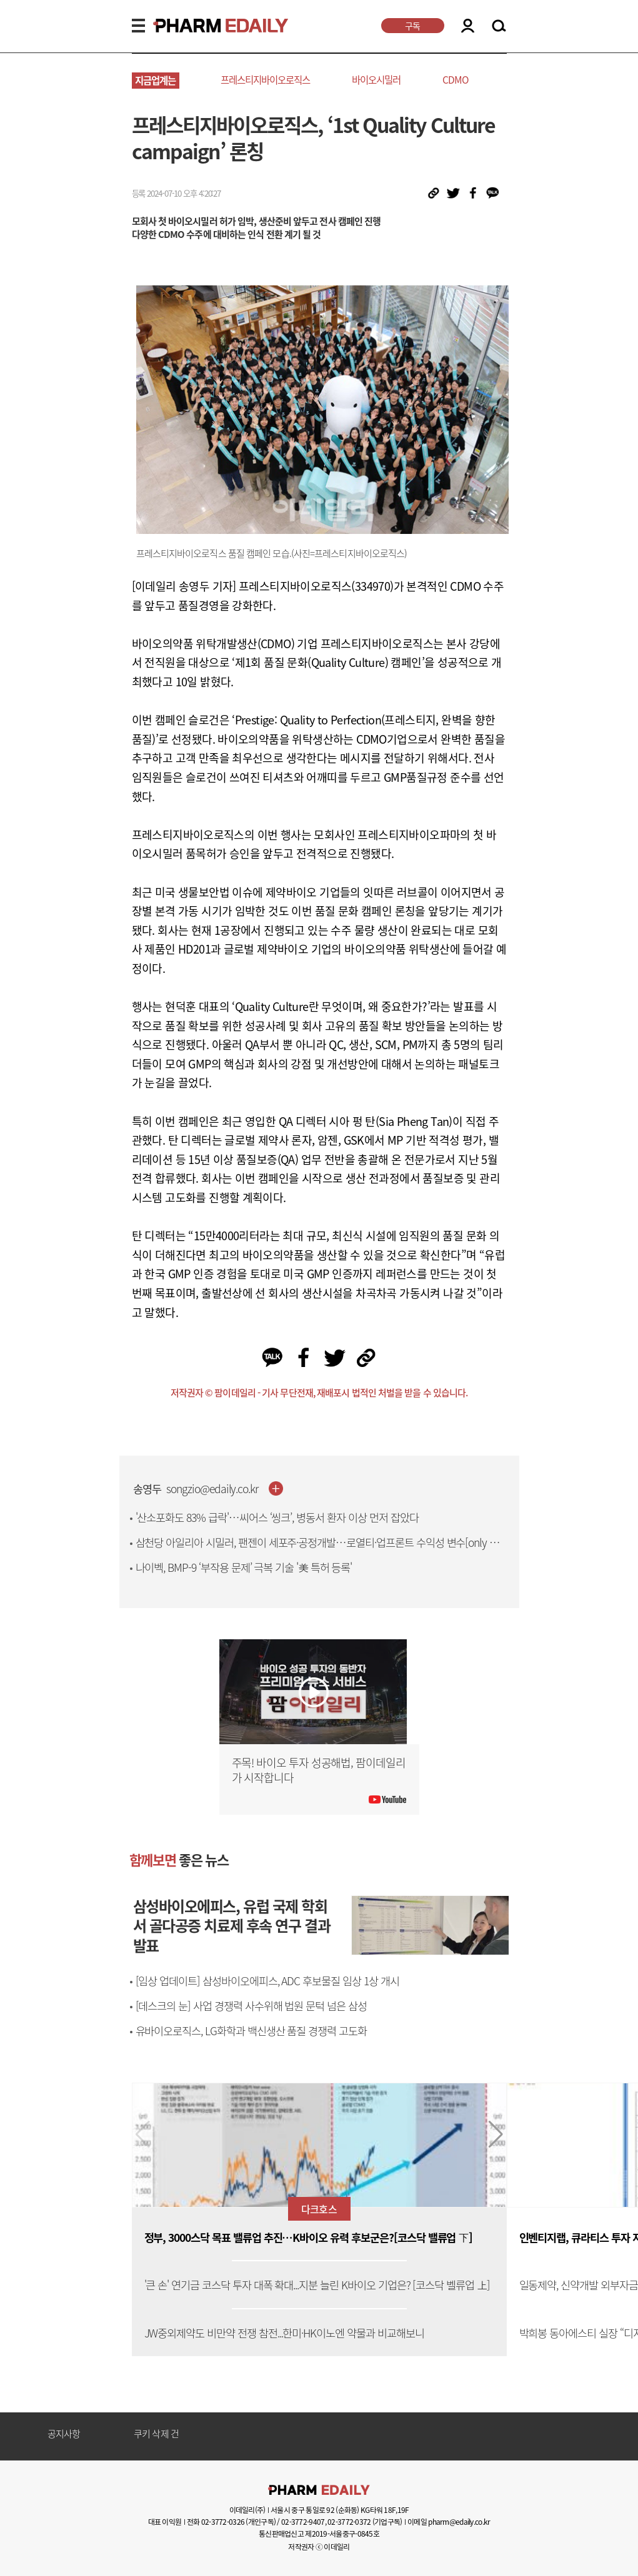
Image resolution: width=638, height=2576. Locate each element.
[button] (495, 2134)
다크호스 (318, 2208)
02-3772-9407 (302, 2521)
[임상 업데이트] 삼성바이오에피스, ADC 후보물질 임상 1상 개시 (267, 1981)
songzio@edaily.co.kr (212, 1489)
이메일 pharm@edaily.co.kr (448, 2521)
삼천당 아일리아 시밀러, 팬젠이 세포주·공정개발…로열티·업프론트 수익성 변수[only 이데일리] (322, 1549)
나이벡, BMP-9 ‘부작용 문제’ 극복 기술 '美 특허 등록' (244, 1567)
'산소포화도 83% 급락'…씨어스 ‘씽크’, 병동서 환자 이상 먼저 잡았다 (277, 1517)
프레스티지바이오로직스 (265, 79)
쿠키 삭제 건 (156, 2434)
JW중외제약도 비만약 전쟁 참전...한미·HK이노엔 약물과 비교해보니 (284, 2333)
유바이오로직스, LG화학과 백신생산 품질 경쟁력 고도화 (251, 2031)
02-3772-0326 (222, 2521)
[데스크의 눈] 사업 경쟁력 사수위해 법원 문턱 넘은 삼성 (251, 2006)
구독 (412, 25)
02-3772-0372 (349, 2521)
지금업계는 (155, 80)
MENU (138, 25)
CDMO (455, 79)
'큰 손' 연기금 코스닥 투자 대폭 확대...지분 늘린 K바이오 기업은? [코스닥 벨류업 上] (317, 2285)
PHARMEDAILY (205, 25)
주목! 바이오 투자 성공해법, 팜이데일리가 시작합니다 (319, 1770)
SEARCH (499, 26)
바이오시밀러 (376, 79)
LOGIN (468, 25)
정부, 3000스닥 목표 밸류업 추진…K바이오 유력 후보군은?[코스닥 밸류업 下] (308, 2238)
